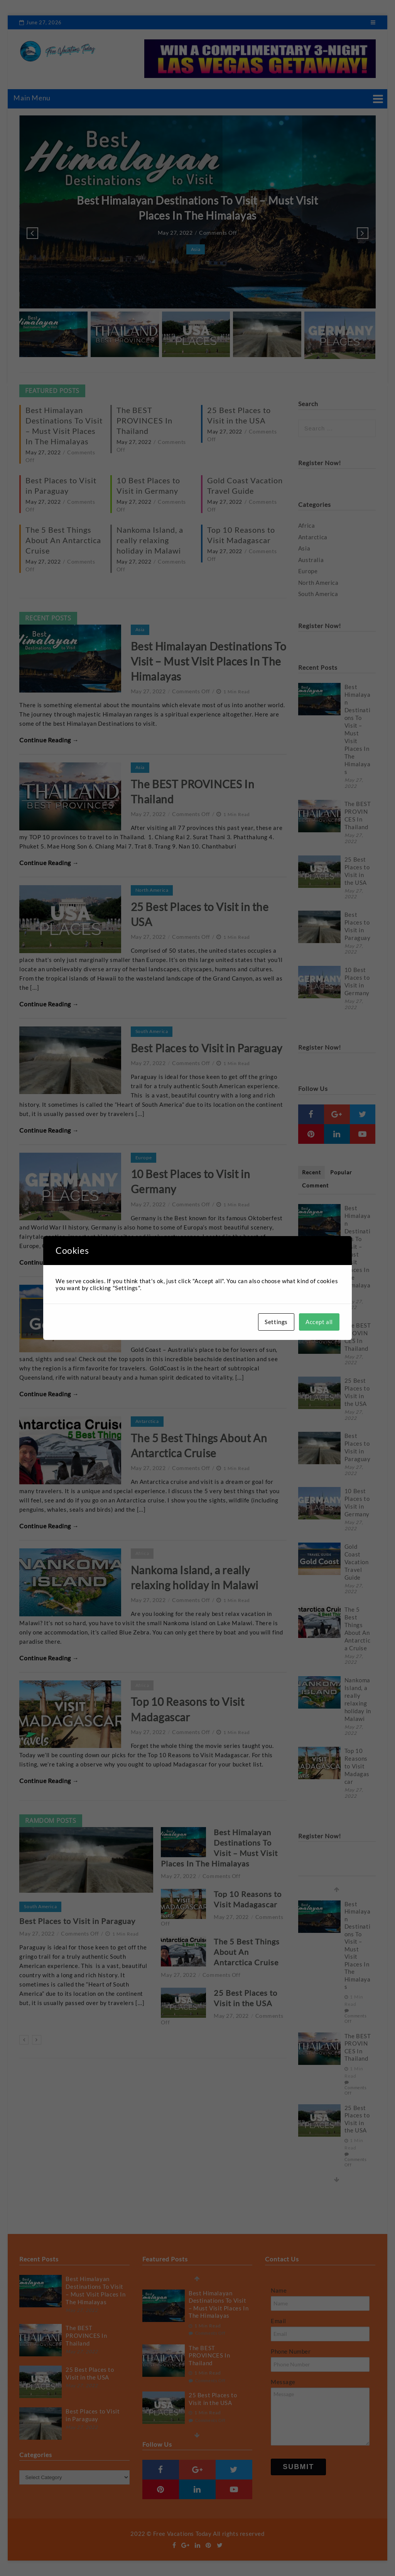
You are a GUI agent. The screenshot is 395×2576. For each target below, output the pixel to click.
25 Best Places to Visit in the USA (357, 871)
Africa (142, 1553)
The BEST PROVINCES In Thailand (144, 420)
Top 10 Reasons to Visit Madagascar (357, 1766)
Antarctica (147, 1421)
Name (279, 2290)
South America (151, 1031)
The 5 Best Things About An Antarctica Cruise (63, 540)
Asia (195, 249)
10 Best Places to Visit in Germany (357, 981)
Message (283, 2381)
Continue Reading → (49, 740)
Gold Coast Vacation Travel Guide (356, 1562)
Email (278, 2320)
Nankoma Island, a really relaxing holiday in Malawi (149, 540)
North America (152, 890)
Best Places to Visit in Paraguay (206, 1048)
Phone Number (291, 2351)
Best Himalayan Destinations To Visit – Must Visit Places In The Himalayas (209, 661)
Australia (145, 1289)
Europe (143, 1157)
